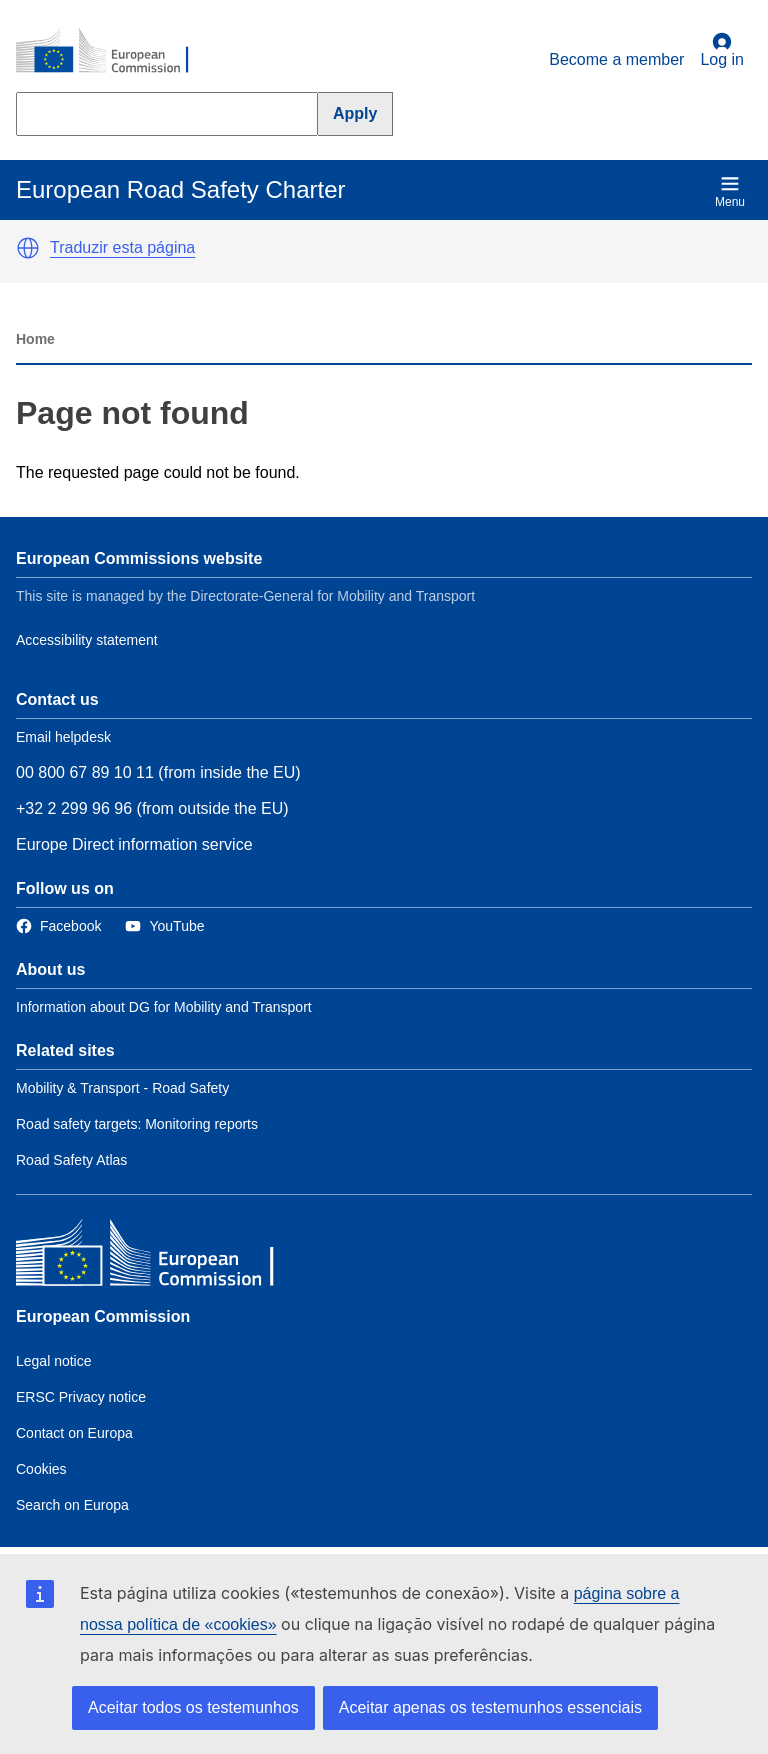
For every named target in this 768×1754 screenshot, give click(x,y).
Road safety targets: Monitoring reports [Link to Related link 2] (137, 1124)
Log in (722, 50)
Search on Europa (72, 1505)
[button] (28, 248)
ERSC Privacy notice (81, 1397)
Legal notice (54, 1361)
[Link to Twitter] (164, 926)
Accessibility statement (87, 640)
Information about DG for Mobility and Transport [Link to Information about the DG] (164, 1007)
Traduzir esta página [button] (122, 247)
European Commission (103, 1316)
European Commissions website (139, 558)
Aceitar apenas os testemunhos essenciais (490, 1707)
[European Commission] (113, 52)
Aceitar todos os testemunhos (193, 1707)
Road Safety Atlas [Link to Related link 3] (71, 1160)
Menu (730, 191)
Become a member (616, 59)
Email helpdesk (63, 737)
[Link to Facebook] (58, 926)
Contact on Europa (74, 1433)
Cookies (41, 1469)
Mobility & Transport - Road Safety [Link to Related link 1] (122, 1088)
